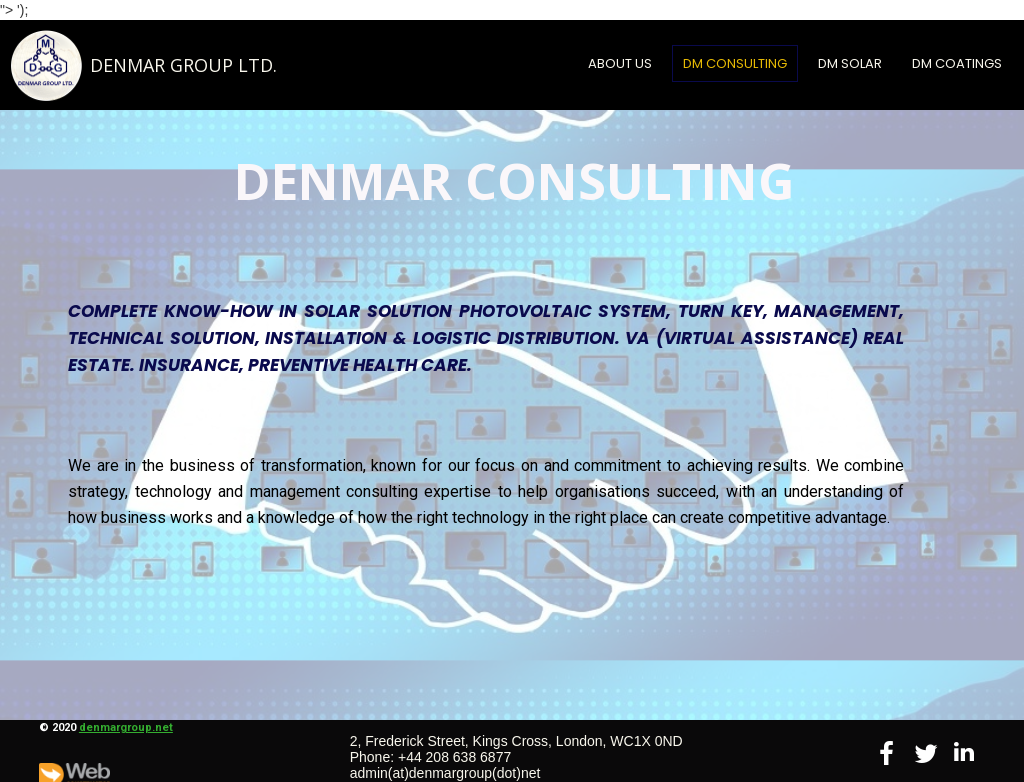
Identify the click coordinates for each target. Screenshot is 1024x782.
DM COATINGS (957, 63)
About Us (620, 63)
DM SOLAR (850, 63)
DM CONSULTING (735, 63)
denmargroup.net (126, 727)
